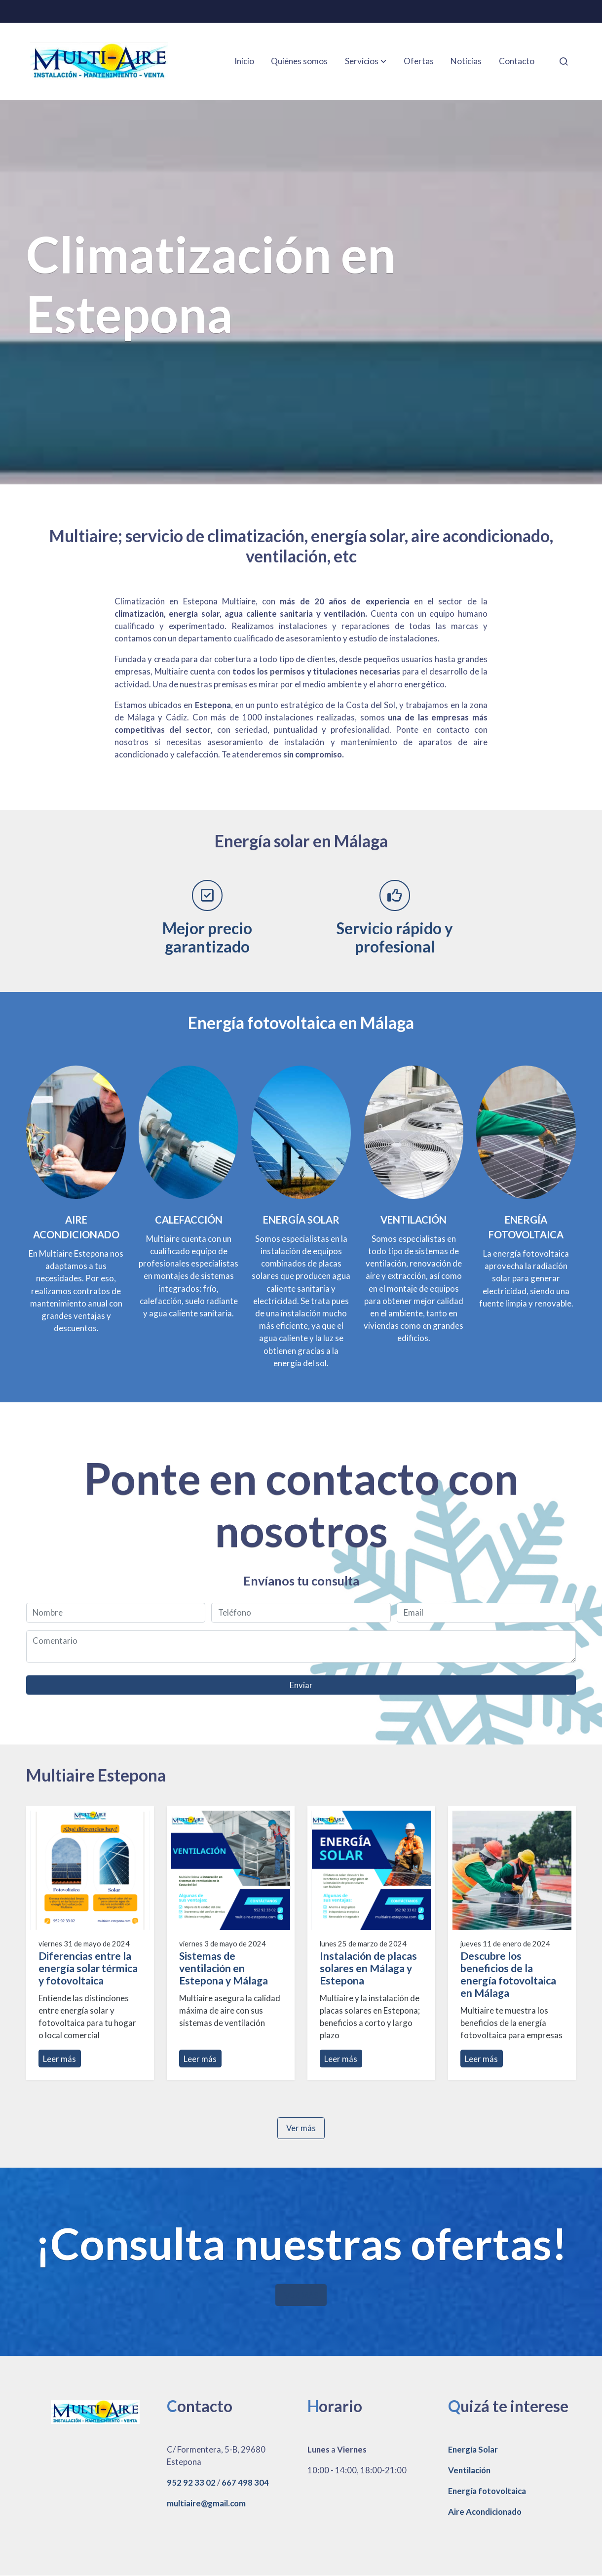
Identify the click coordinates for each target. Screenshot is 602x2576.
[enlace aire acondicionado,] (189, 1131)
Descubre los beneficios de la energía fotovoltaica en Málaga (508, 1974)
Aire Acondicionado (485, 2511)
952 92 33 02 (191, 2482)
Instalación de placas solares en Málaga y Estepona (368, 1967)
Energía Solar (473, 2449)
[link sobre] (90, 2411)
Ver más (301, 2128)
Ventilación (469, 2470)
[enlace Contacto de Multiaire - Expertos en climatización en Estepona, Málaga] (301, 1131)
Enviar (301, 1685)
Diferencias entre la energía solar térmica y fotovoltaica (88, 1967)
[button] (366, 61)
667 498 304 (245, 2482)
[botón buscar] (563, 61)
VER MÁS (301, 2295)
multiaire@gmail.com (206, 2503)
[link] (99, 61)
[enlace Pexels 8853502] (526, 1131)
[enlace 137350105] (414, 1131)
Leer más (59, 2059)
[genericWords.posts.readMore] (90, 1869)
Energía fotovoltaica (487, 2491)
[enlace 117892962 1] (76, 1131)
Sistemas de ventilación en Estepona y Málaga (223, 1967)
